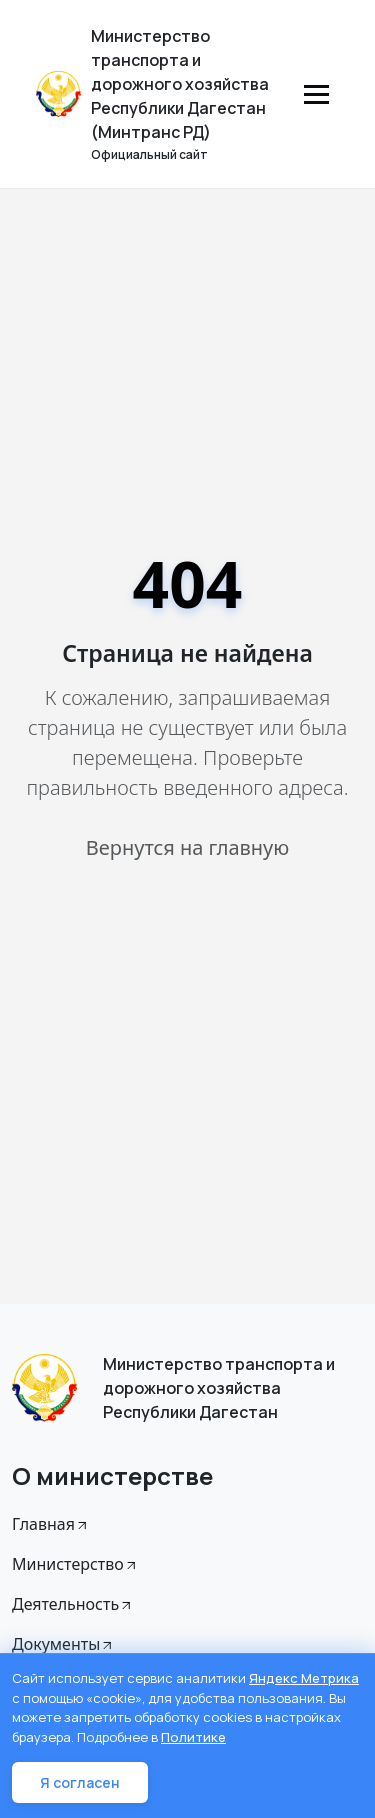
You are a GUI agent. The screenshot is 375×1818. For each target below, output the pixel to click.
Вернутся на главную (187, 847)
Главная (51, 1524)
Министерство (75, 1564)
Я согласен (80, 1782)
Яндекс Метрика (304, 1678)
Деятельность (73, 1604)
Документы (63, 1644)
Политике (193, 1737)
